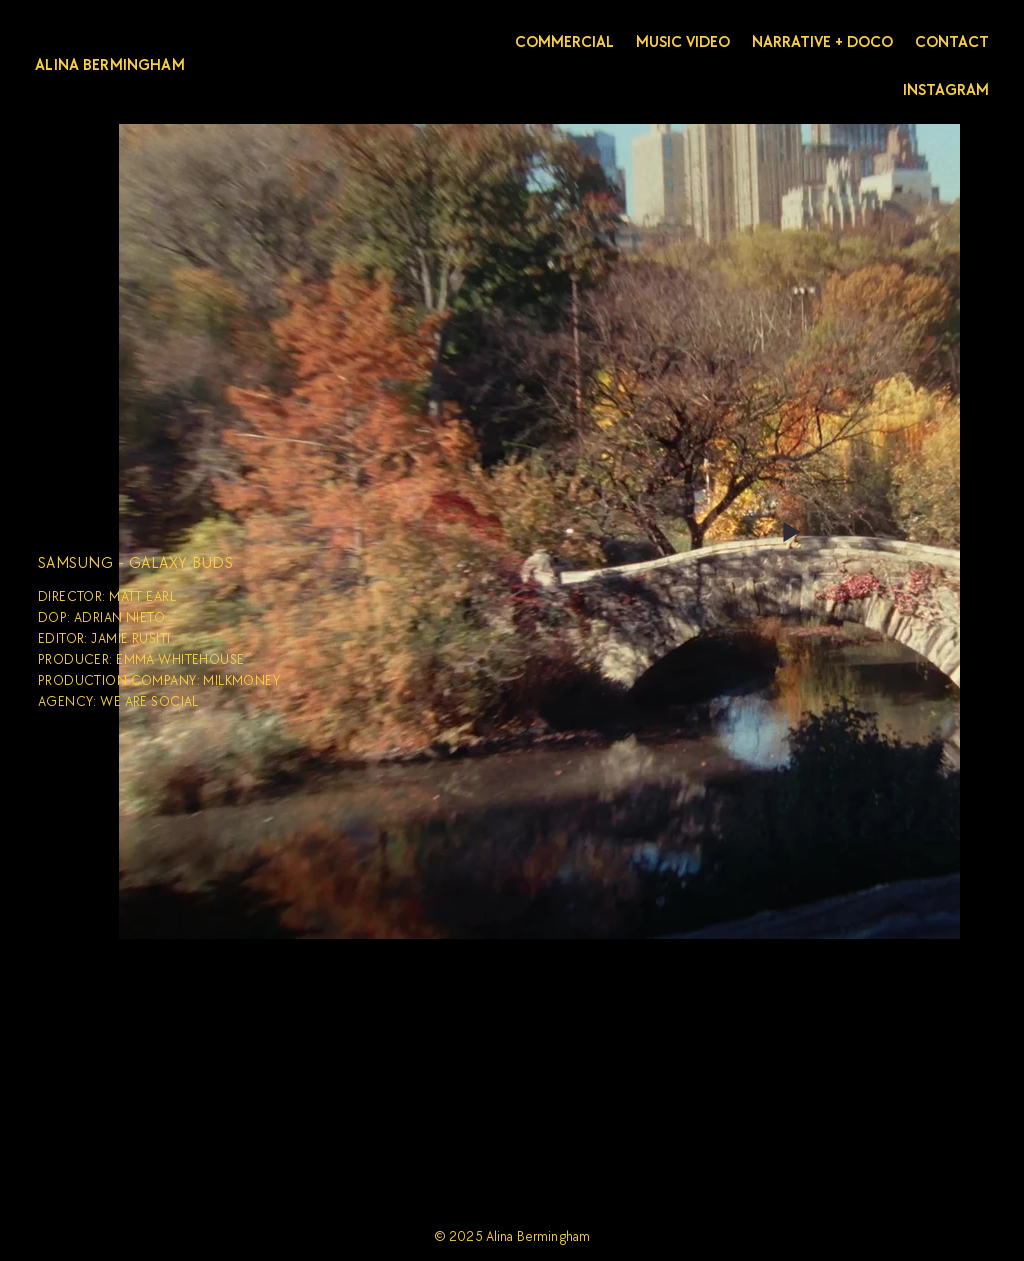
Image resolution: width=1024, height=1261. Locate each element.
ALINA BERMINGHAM (110, 65)
